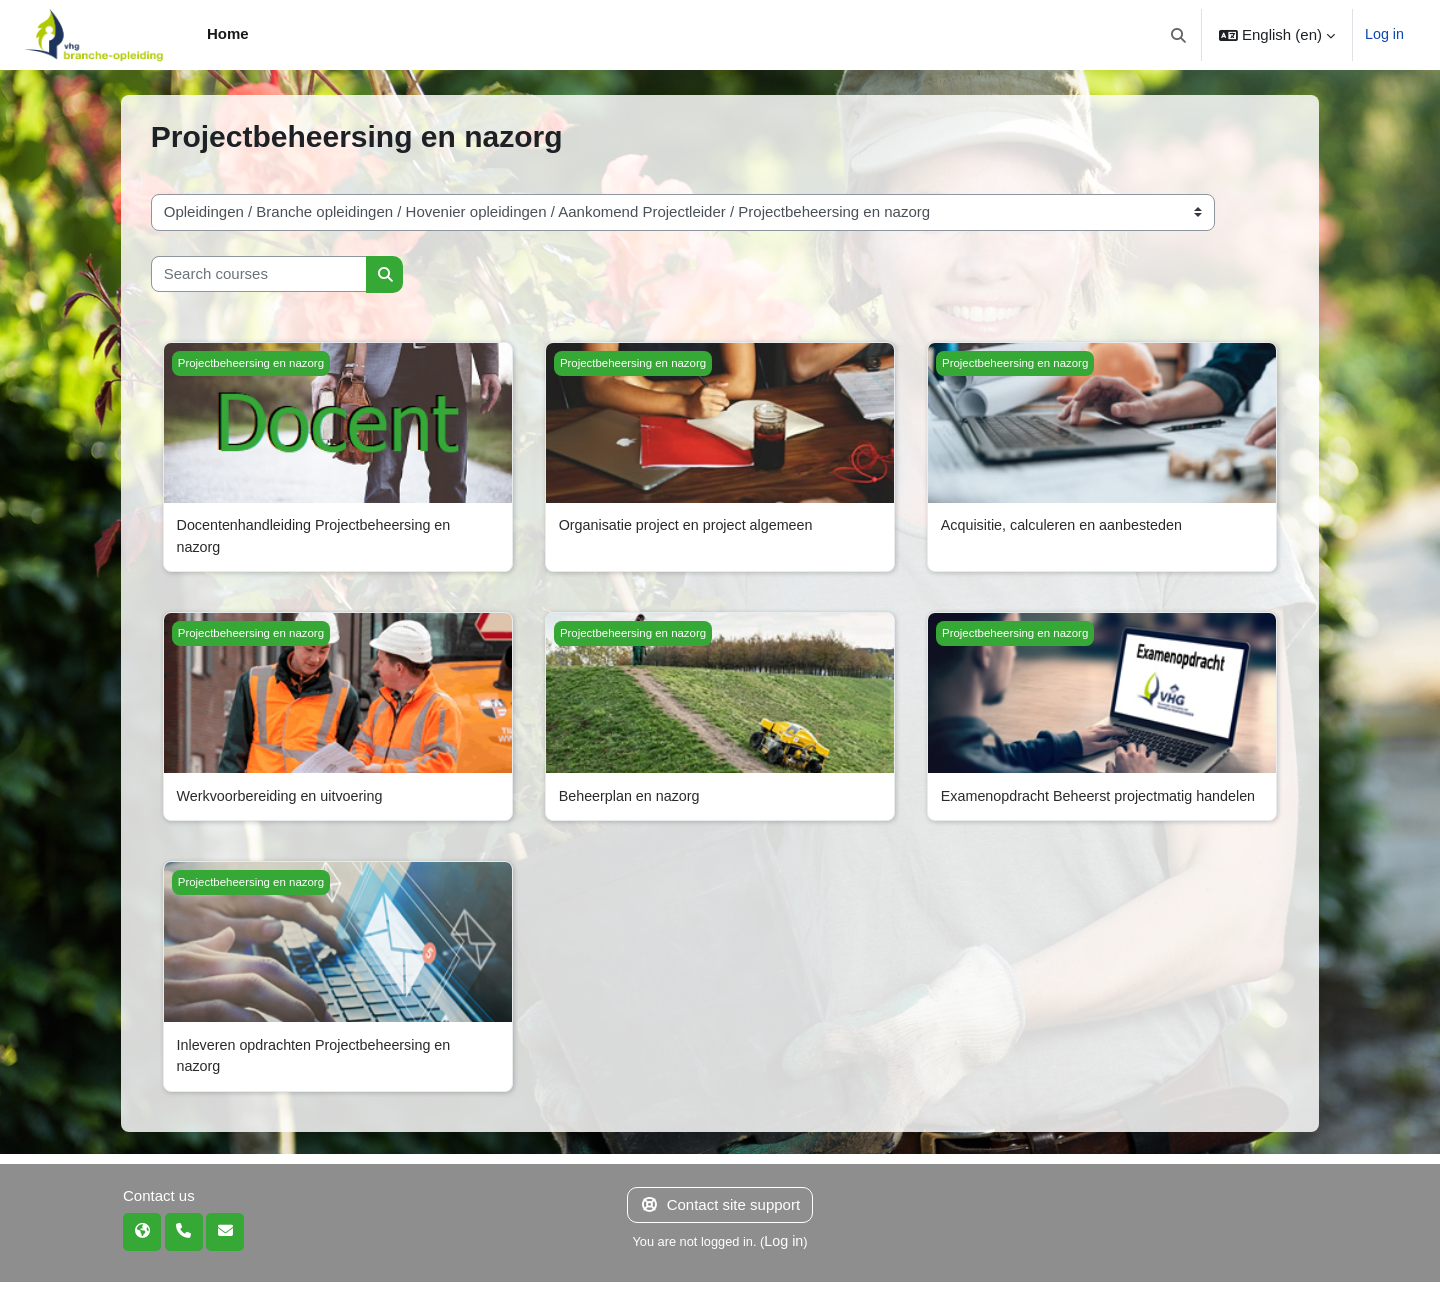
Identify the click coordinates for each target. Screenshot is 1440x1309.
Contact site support (720, 1231)
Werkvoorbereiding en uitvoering (285, 798)
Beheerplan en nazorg (633, 798)
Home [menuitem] (228, 33)
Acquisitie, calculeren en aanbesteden (1067, 525)
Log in (1383, 34)
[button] (1177, 35)
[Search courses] (259, 274)
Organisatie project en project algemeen (692, 525)
